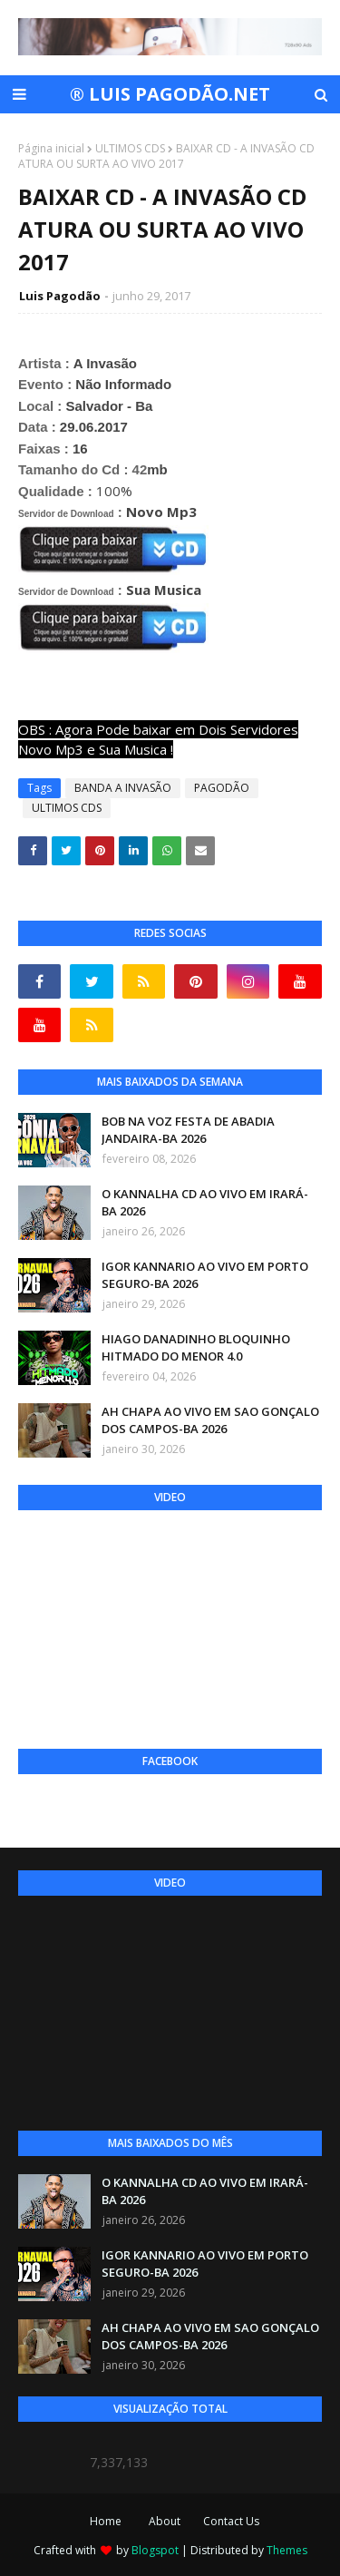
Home (105, 2521)
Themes (287, 2550)
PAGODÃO (221, 787)
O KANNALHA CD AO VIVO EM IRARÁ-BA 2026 (205, 1203)
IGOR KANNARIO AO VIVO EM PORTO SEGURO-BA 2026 (205, 1275)
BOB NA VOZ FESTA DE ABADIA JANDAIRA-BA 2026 (188, 1130)
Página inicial (51, 148)
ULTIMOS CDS (130, 148)
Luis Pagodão (60, 296)
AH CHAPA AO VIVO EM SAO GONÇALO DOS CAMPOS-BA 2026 (210, 1420)
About (164, 2521)
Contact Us (231, 2521)
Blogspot (155, 2550)
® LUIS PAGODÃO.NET (170, 94)
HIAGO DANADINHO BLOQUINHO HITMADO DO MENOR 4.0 (196, 1348)
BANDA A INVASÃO (122, 787)
